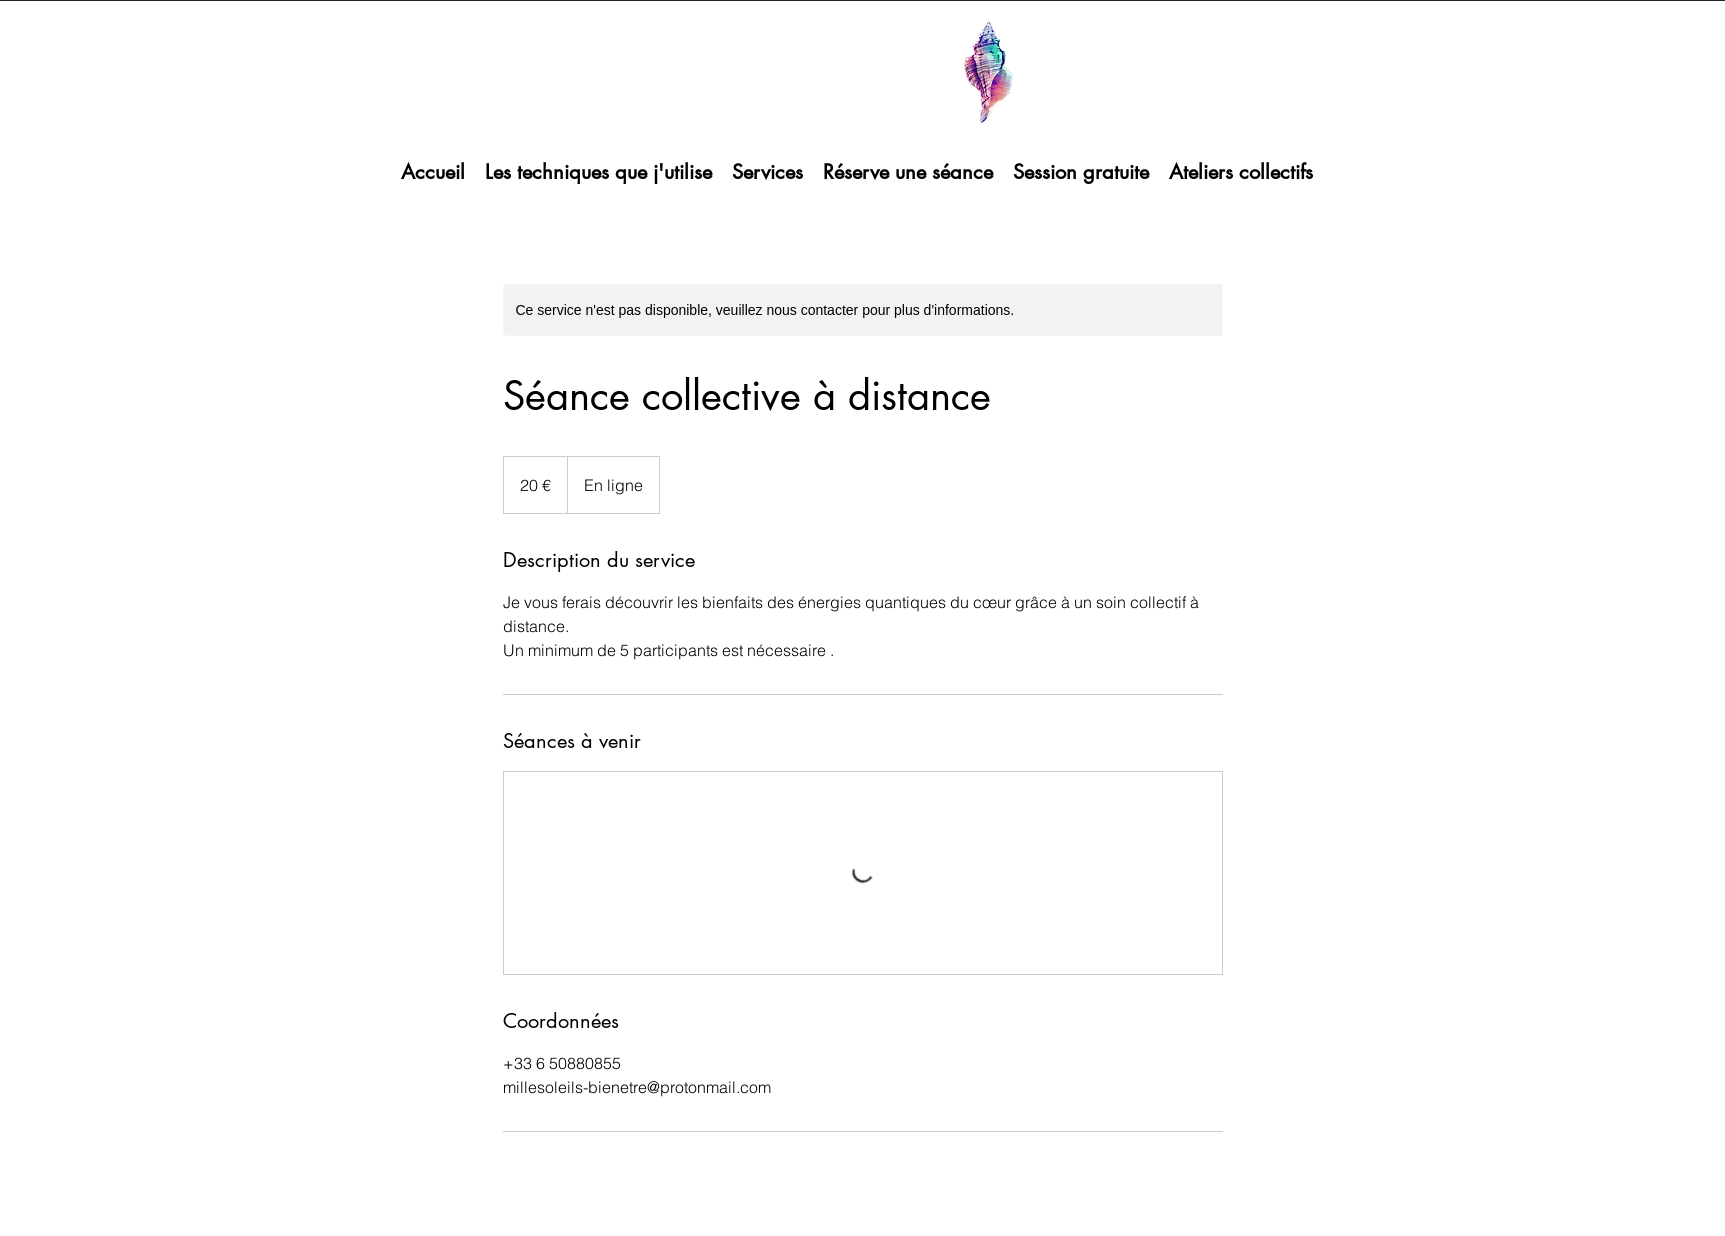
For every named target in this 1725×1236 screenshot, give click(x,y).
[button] (598, 172)
